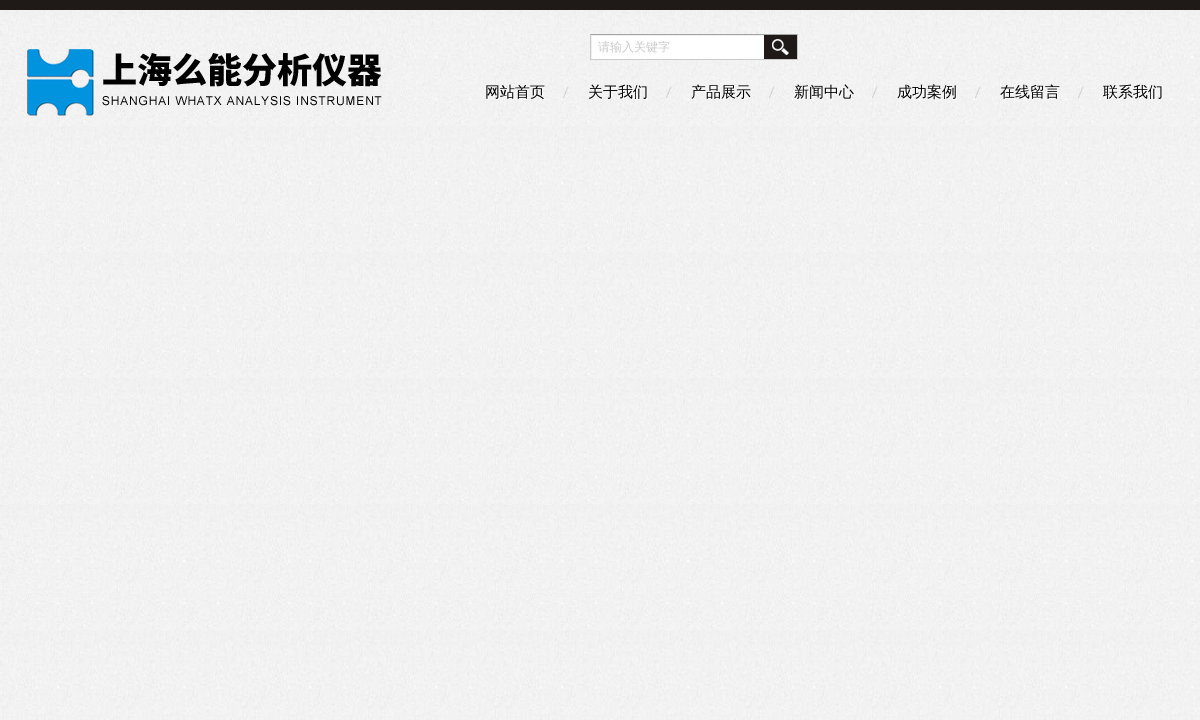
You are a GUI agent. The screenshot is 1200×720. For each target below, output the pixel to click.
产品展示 (721, 91)
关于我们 (618, 91)
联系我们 (1133, 91)
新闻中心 (824, 91)
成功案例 (927, 91)
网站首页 (515, 91)
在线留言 (1030, 91)
